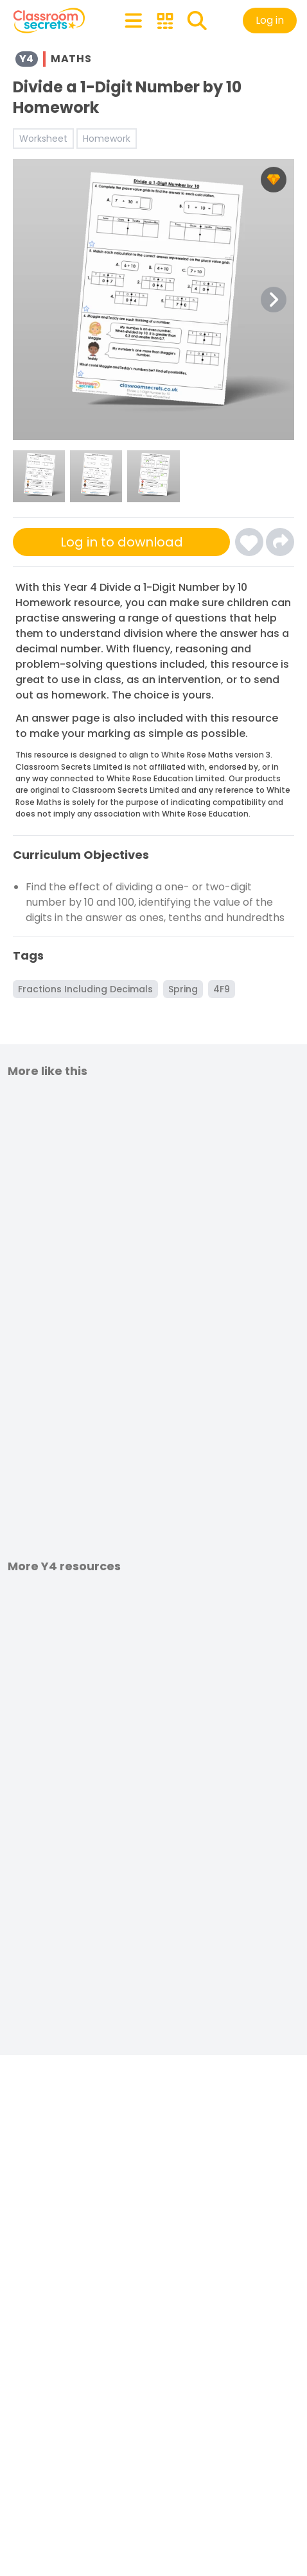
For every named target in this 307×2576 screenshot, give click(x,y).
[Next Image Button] (273, 299)
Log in (270, 20)
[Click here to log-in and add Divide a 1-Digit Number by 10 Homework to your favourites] (249, 542)
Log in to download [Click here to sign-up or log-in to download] (121, 542)
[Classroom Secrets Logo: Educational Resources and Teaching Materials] (49, 20)
